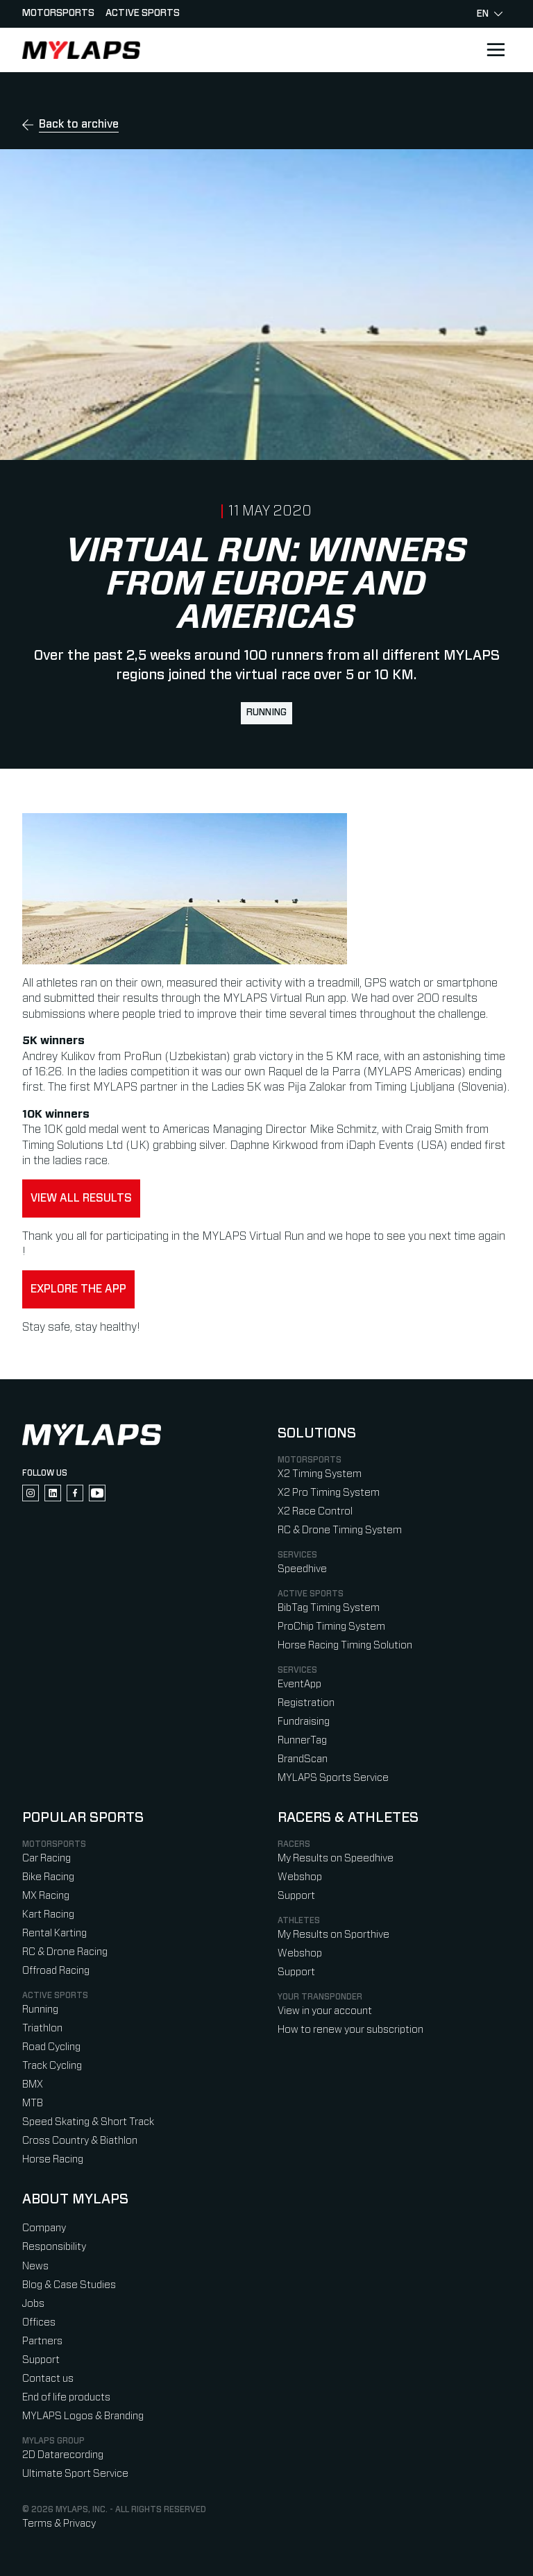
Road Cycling (51, 2047)
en (489, 14)
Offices (39, 2322)
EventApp (299, 1684)
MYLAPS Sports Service (333, 1778)
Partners (42, 2341)
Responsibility (54, 2247)
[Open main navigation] (495, 50)
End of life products (66, 2397)
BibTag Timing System (329, 1608)
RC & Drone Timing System (340, 1530)
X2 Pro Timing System (329, 1492)
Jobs (33, 2303)
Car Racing (46, 1858)
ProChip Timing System (331, 1626)
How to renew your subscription (350, 2029)
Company (44, 2228)
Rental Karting (54, 1933)
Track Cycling (52, 2066)
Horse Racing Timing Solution (345, 1645)
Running (266, 712)
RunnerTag (302, 1740)
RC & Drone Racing (65, 1952)
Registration (306, 1703)
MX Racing (45, 1896)
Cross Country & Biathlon (79, 2140)
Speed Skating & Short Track (88, 2122)
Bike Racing (48, 1877)
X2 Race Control (315, 1511)
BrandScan (303, 1759)
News (35, 2266)
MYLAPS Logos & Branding (83, 2416)
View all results (81, 1198)
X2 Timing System (320, 1474)
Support (296, 1896)
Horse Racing (52, 2159)
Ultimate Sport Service (75, 2473)
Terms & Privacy (59, 2523)
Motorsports (58, 13)
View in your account (325, 2011)
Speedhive (302, 1569)
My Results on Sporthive (333, 1934)
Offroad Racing (56, 1970)
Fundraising (304, 1721)
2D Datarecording (62, 2455)
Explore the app (78, 1289)
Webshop (300, 1877)
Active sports (142, 13)
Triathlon (42, 2028)
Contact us (48, 2378)
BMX (32, 2084)
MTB (32, 2103)
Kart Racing (48, 1914)
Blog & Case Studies (69, 2285)
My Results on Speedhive (336, 1858)
